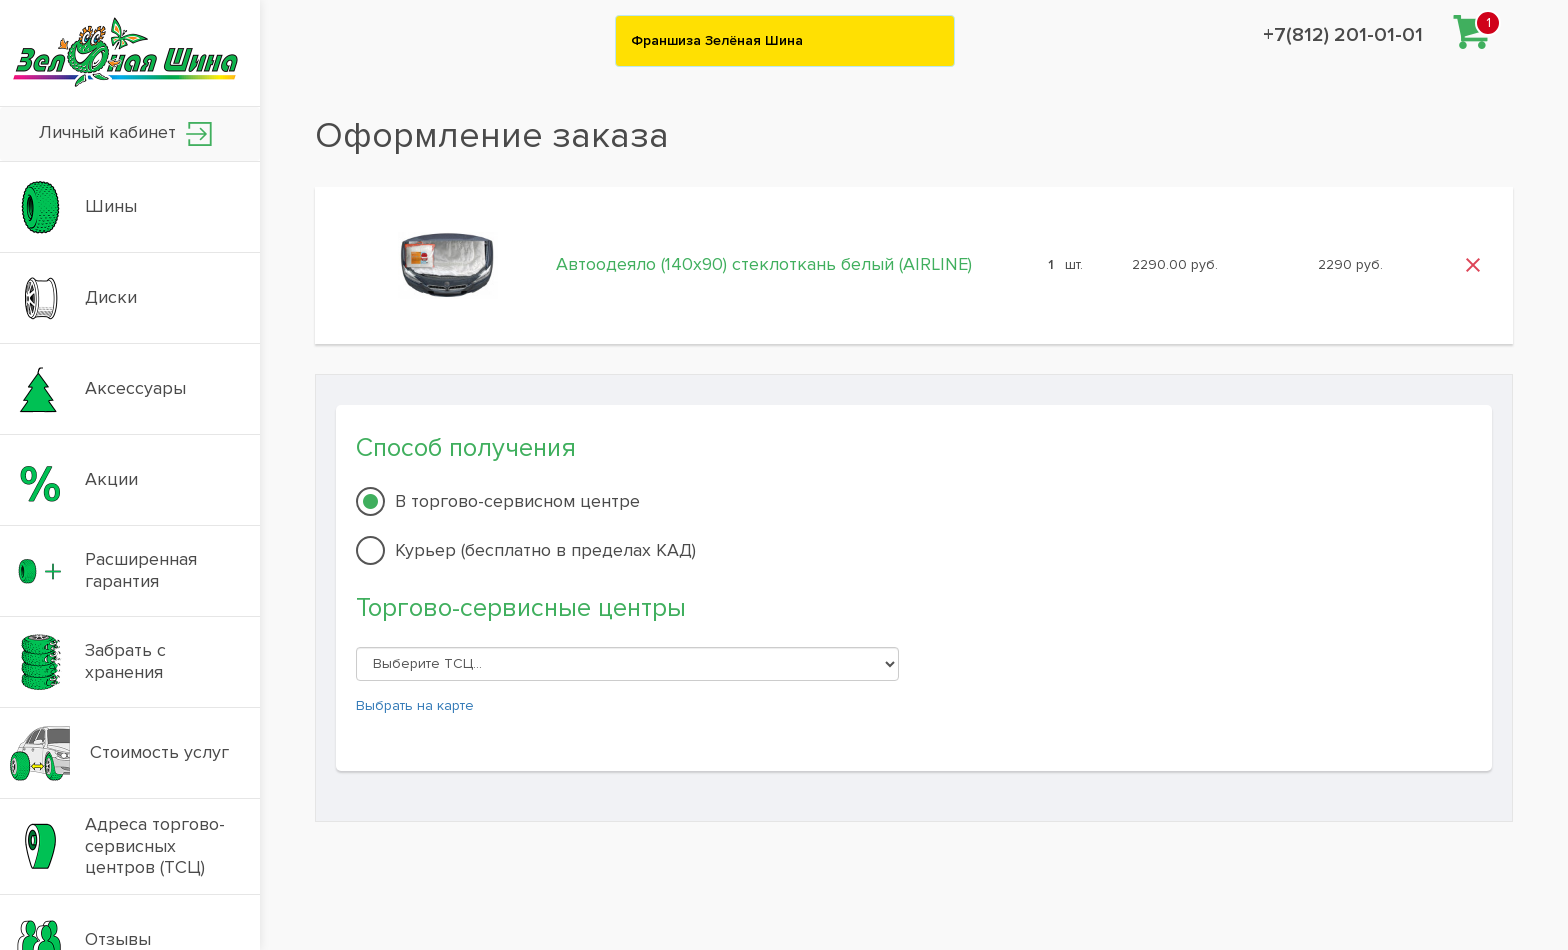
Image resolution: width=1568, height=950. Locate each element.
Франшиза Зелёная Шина (717, 40)
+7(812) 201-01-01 (1343, 35)
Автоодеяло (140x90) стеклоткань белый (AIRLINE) (764, 264)
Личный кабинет (125, 133)
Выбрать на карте (415, 705)
